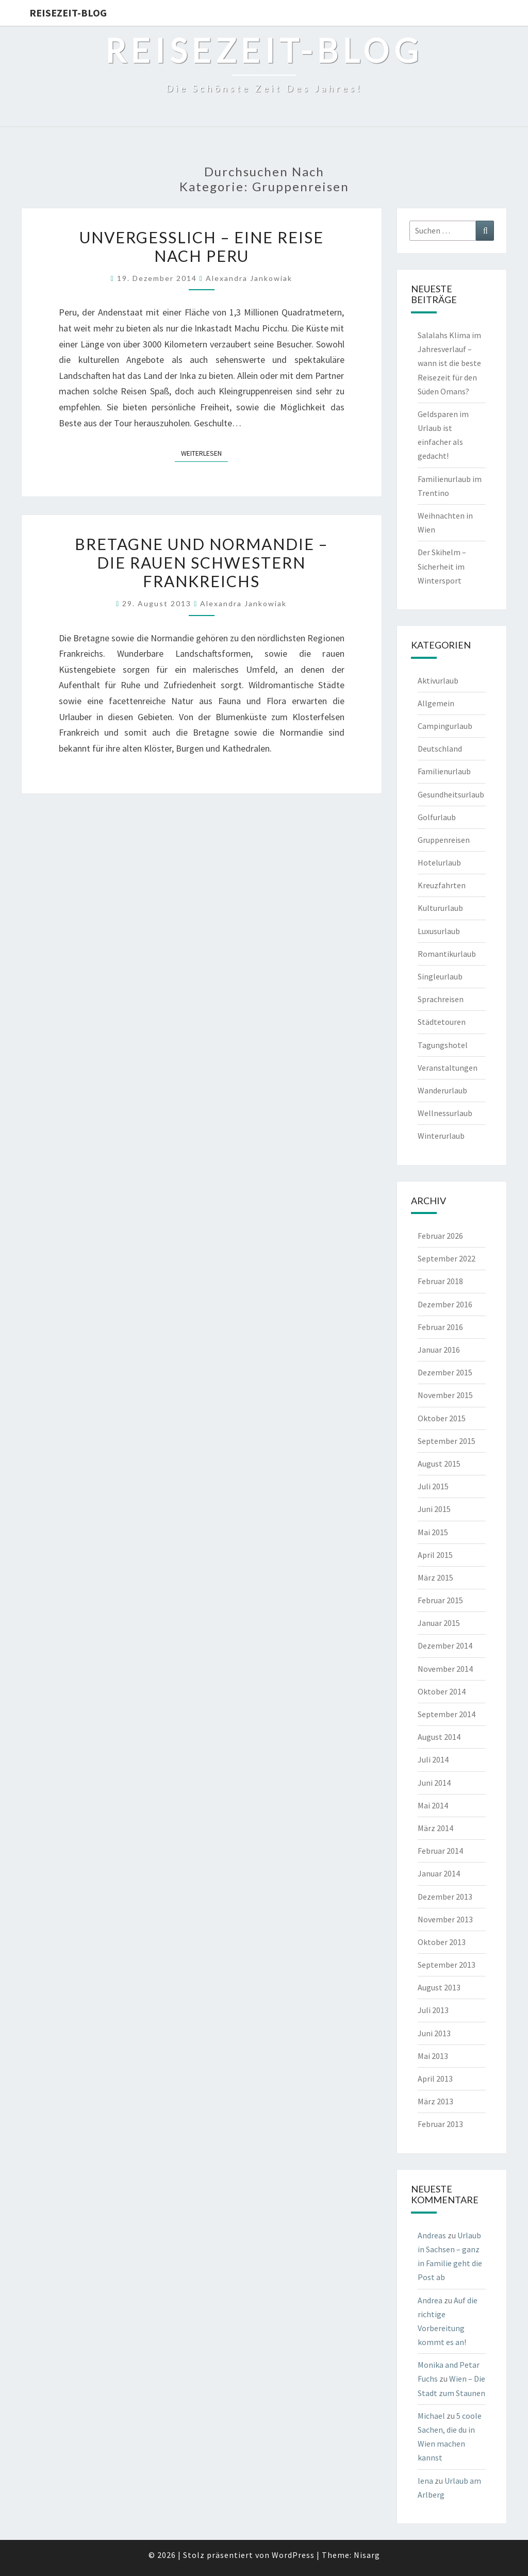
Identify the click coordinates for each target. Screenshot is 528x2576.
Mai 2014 (433, 1805)
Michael (431, 2416)
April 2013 (435, 2078)
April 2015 (435, 1555)
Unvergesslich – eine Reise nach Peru (201, 246)
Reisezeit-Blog (68, 12)
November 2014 (445, 1669)
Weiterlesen (204, 453)
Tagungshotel (443, 1045)
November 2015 (445, 1395)
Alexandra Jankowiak (249, 278)
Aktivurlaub (438, 680)
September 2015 (446, 1441)
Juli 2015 (433, 1486)
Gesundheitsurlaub (451, 794)
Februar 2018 (440, 1281)
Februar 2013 (440, 2124)
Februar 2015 (440, 1600)
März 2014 (435, 1828)
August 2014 (439, 1737)
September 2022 (446, 1258)
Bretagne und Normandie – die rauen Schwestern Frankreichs (201, 562)
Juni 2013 (434, 2033)
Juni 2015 (434, 1509)
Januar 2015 (439, 1623)
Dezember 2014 (445, 1645)
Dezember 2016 (445, 1304)
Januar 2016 (439, 1349)
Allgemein (436, 703)
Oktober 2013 (442, 1942)
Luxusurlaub (439, 931)
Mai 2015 (433, 1532)
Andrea (430, 2300)
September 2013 (446, 1964)
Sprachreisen (441, 999)
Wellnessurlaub (445, 1113)
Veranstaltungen (447, 1067)
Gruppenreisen (444, 840)
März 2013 (435, 2101)
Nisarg (367, 2555)
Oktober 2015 (442, 1418)
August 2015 (439, 1463)
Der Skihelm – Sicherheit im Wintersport (442, 566)
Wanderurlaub (442, 1090)
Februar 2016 (440, 1327)
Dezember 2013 (445, 1896)
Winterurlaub (441, 1136)
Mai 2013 (433, 2056)
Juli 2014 (433, 1759)
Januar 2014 (439, 1873)
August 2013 (439, 1987)
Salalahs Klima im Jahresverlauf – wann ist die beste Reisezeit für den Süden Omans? (449, 363)
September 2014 (446, 1714)
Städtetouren (442, 1022)
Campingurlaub (445, 726)
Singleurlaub (440, 976)
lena (425, 2480)
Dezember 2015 (445, 1372)
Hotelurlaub (439, 862)
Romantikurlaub (447, 954)
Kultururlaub (440, 908)
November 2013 (445, 1919)
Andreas (432, 2235)
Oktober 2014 (442, 1691)
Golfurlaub (437, 817)
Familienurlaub (444, 771)
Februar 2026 (440, 1236)
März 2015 (435, 1577)
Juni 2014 (434, 1782)
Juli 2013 (433, 2010)
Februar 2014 (440, 1851)
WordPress (293, 2555)
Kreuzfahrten (442, 885)
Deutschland (440, 748)
